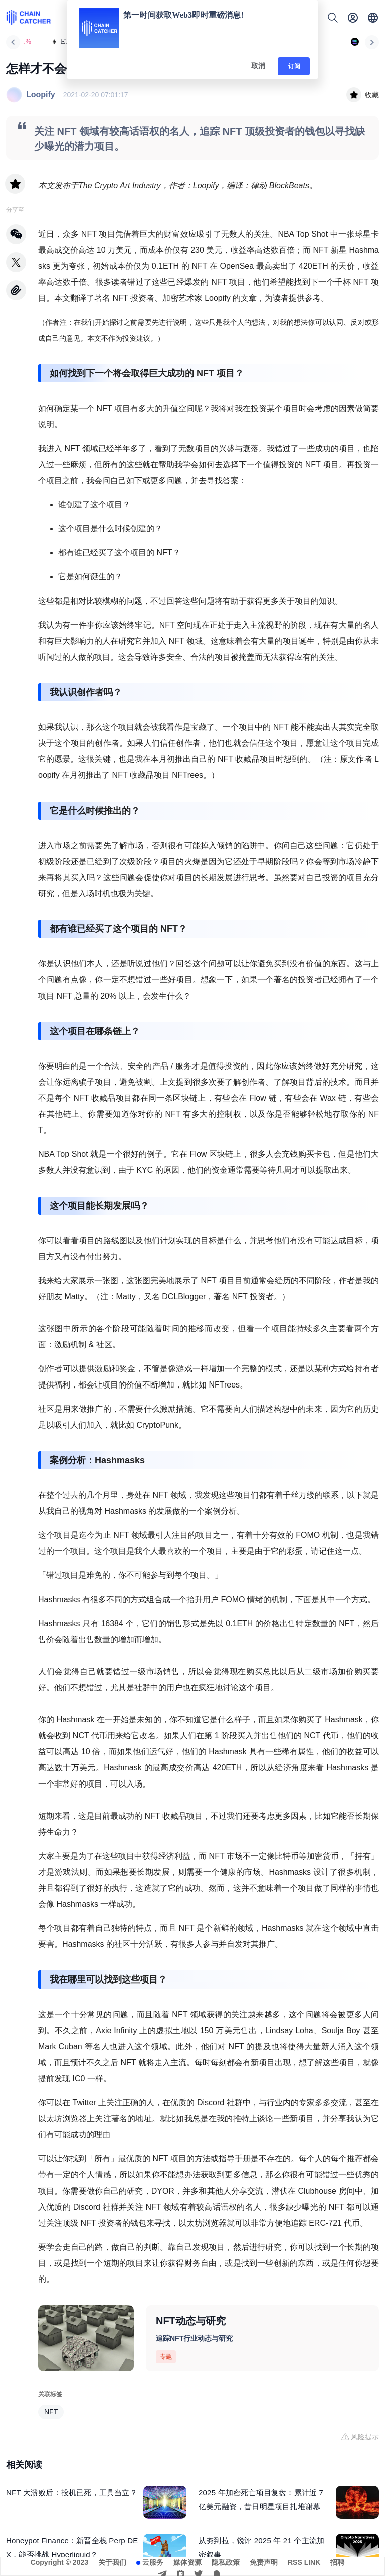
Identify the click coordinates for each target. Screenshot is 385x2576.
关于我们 (112, 2562)
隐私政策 (226, 2562)
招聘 (337, 2562)
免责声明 (264, 2562)
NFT (51, 2412)
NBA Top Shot (303, 234)
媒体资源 (187, 2562)
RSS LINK (304, 2562)
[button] (373, 18)
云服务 (152, 2562)
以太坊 (50, 2118)
